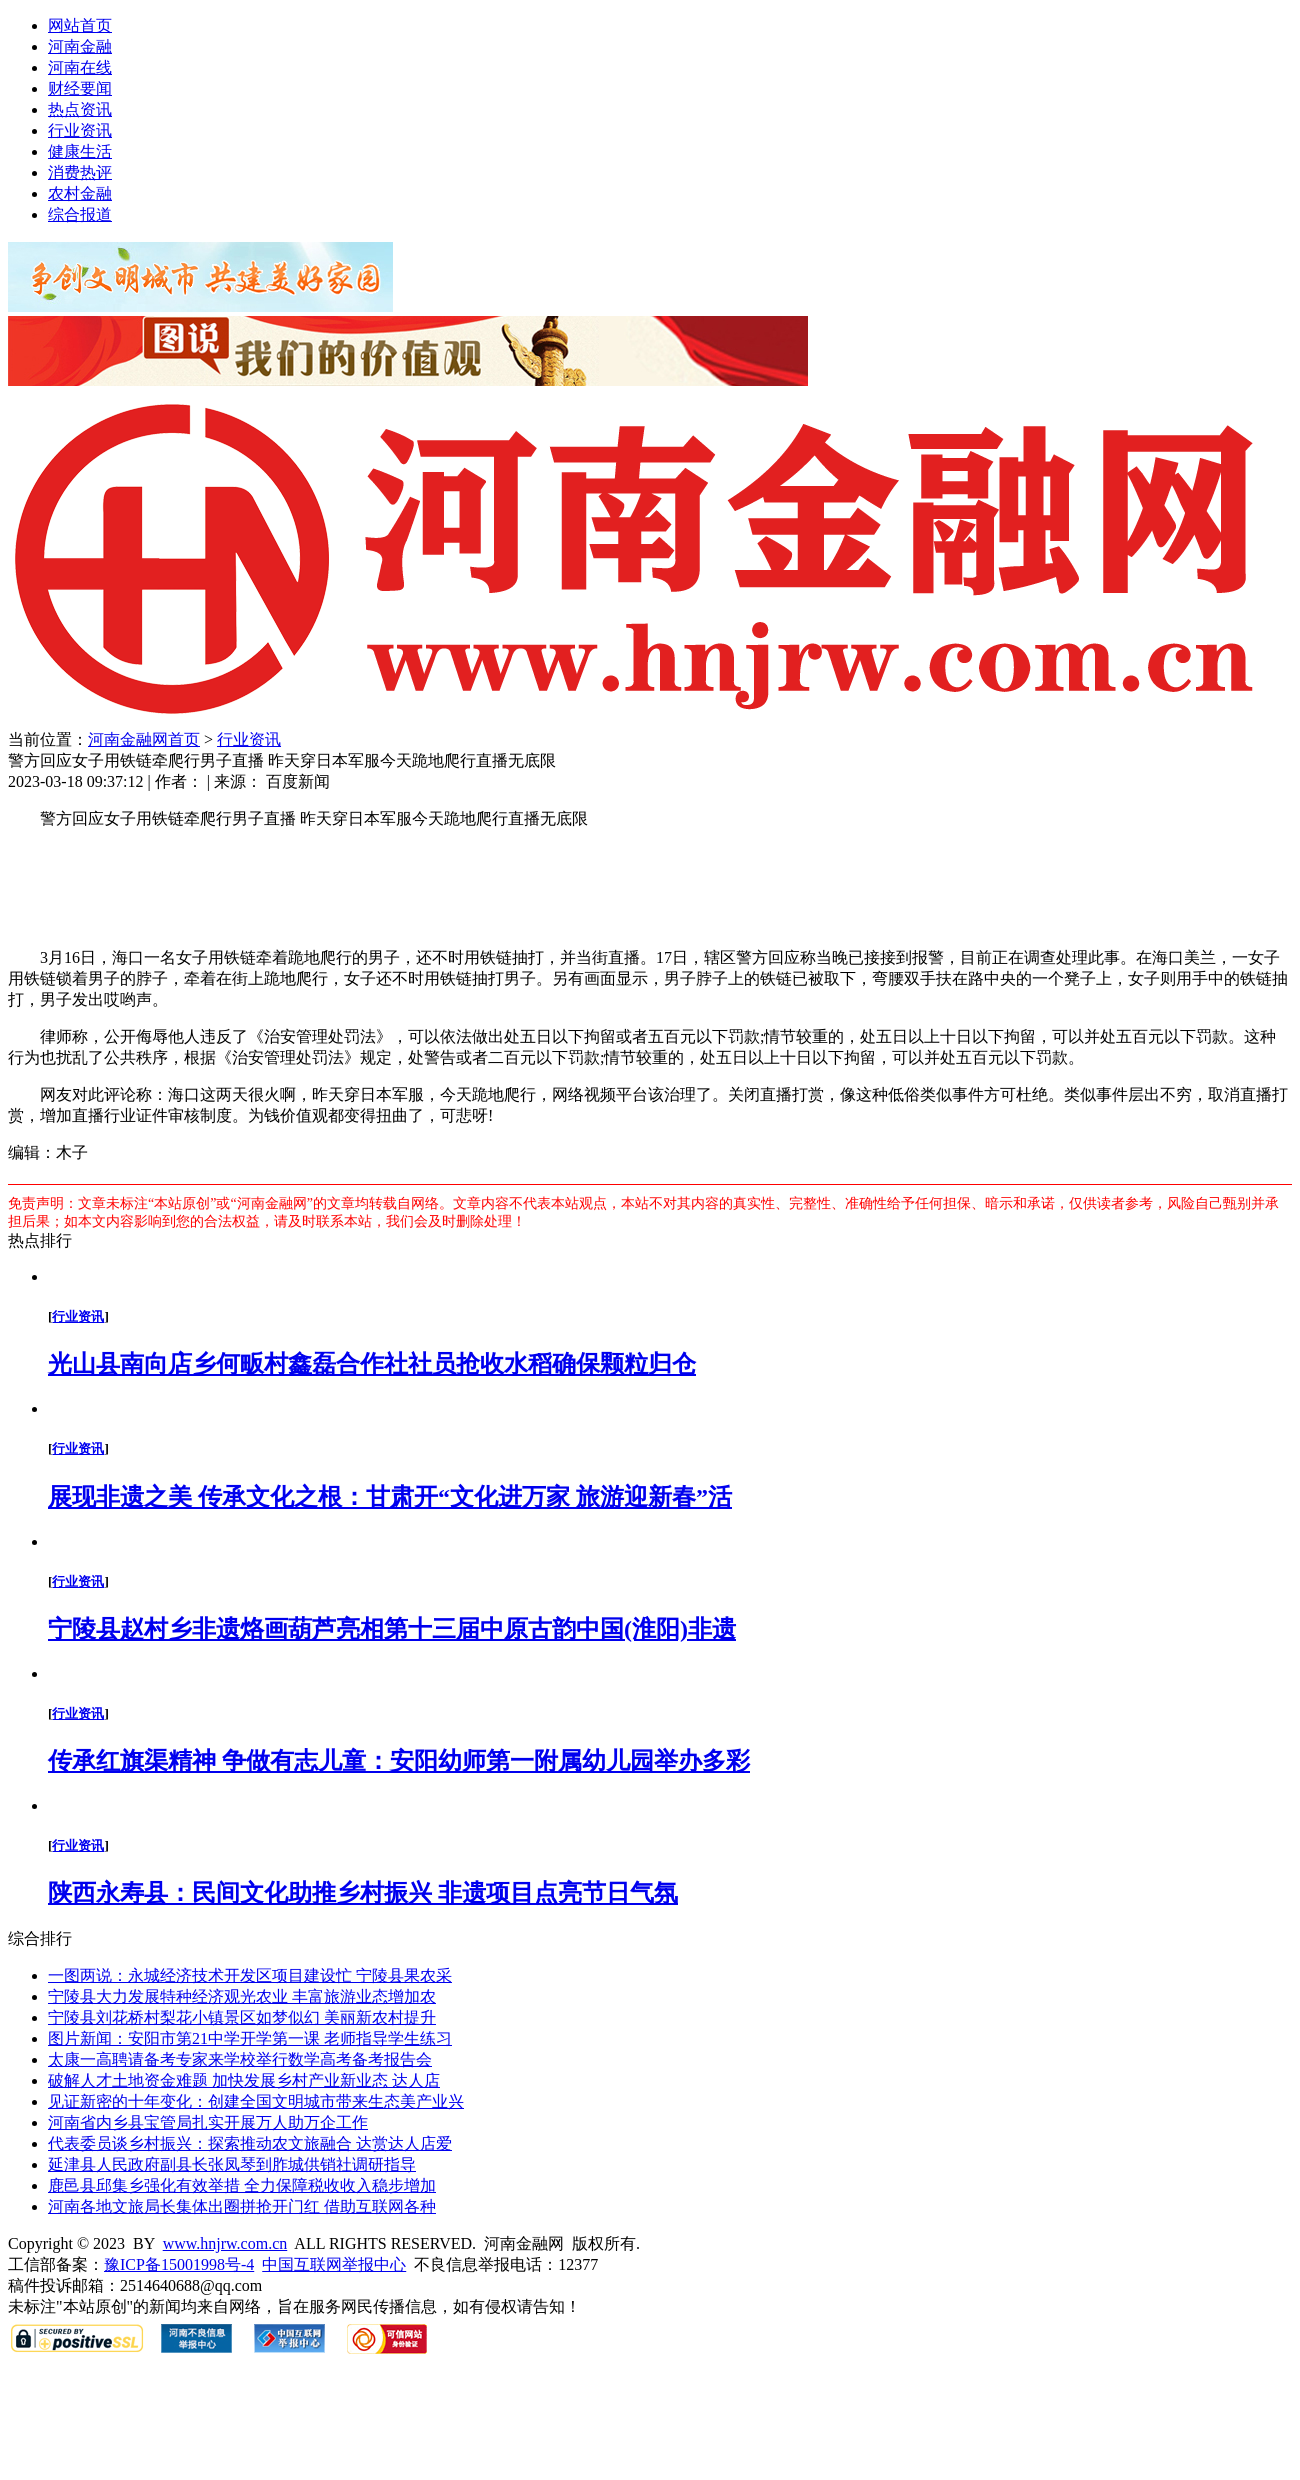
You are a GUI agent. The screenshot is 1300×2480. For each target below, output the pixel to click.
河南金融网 (128, 739)
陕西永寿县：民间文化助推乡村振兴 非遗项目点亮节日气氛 (363, 1893)
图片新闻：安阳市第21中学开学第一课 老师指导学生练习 (250, 2038)
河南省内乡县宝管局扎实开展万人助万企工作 (208, 2122)
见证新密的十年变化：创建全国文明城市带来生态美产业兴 (256, 2101)
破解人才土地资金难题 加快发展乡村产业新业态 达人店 (244, 2080)
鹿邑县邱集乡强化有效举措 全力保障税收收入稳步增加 (242, 2185)
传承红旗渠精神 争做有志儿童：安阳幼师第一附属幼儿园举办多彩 (399, 1761)
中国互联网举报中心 (334, 2264)
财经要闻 (80, 88)
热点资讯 (80, 109)
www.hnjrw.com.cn (225, 2243)
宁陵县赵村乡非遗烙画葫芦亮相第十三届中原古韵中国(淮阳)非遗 (392, 1629)
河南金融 (80, 46)
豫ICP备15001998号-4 (179, 2264)
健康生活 (80, 151)
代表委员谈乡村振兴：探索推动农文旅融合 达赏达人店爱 (250, 2143)
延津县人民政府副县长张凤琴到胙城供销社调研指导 (232, 2164)
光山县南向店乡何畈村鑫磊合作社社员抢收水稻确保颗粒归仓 (372, 1364)
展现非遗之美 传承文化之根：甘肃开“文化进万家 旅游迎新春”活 (390, 1497)
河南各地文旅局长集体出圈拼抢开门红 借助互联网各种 (242, 2206)
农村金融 (80, 193)
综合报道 (80, 214)
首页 (184, 739)
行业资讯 (80, 130)
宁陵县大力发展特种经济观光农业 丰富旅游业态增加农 (242, 1996)
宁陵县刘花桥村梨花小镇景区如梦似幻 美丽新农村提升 (242, 2017)
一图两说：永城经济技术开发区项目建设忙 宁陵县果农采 (250, 1975)
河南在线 (80, 67)
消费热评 (80, 172)
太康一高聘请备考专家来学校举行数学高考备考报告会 (240, 2059)
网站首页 (80, 25)
